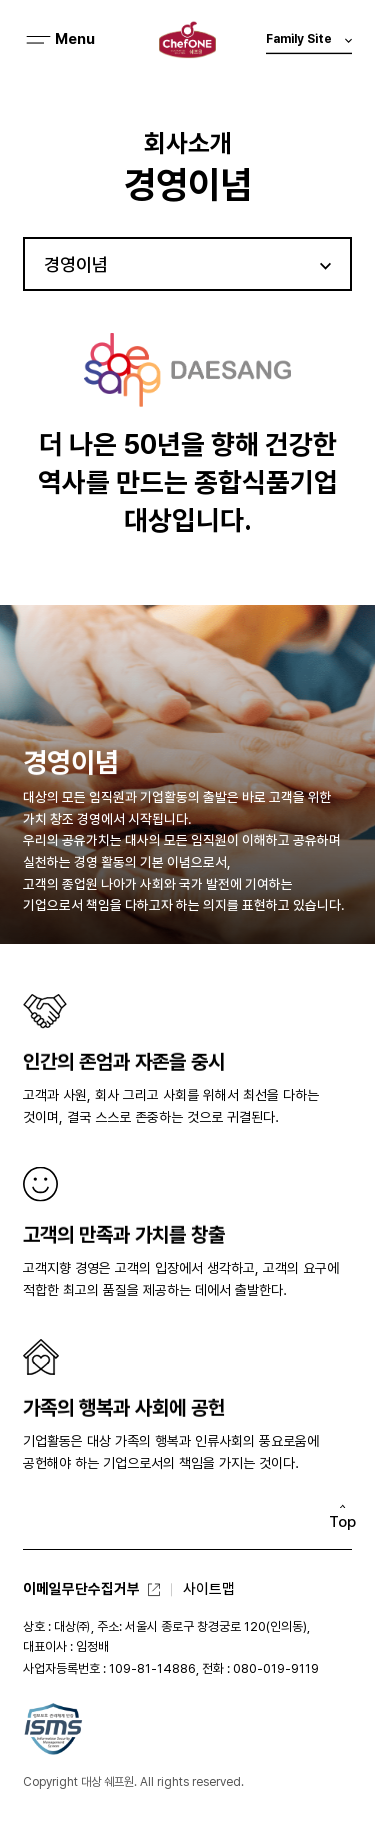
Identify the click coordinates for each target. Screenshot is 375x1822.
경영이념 (76, 264)
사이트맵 (209, 1588)
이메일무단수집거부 (81, 1588)
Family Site (308, 43)
